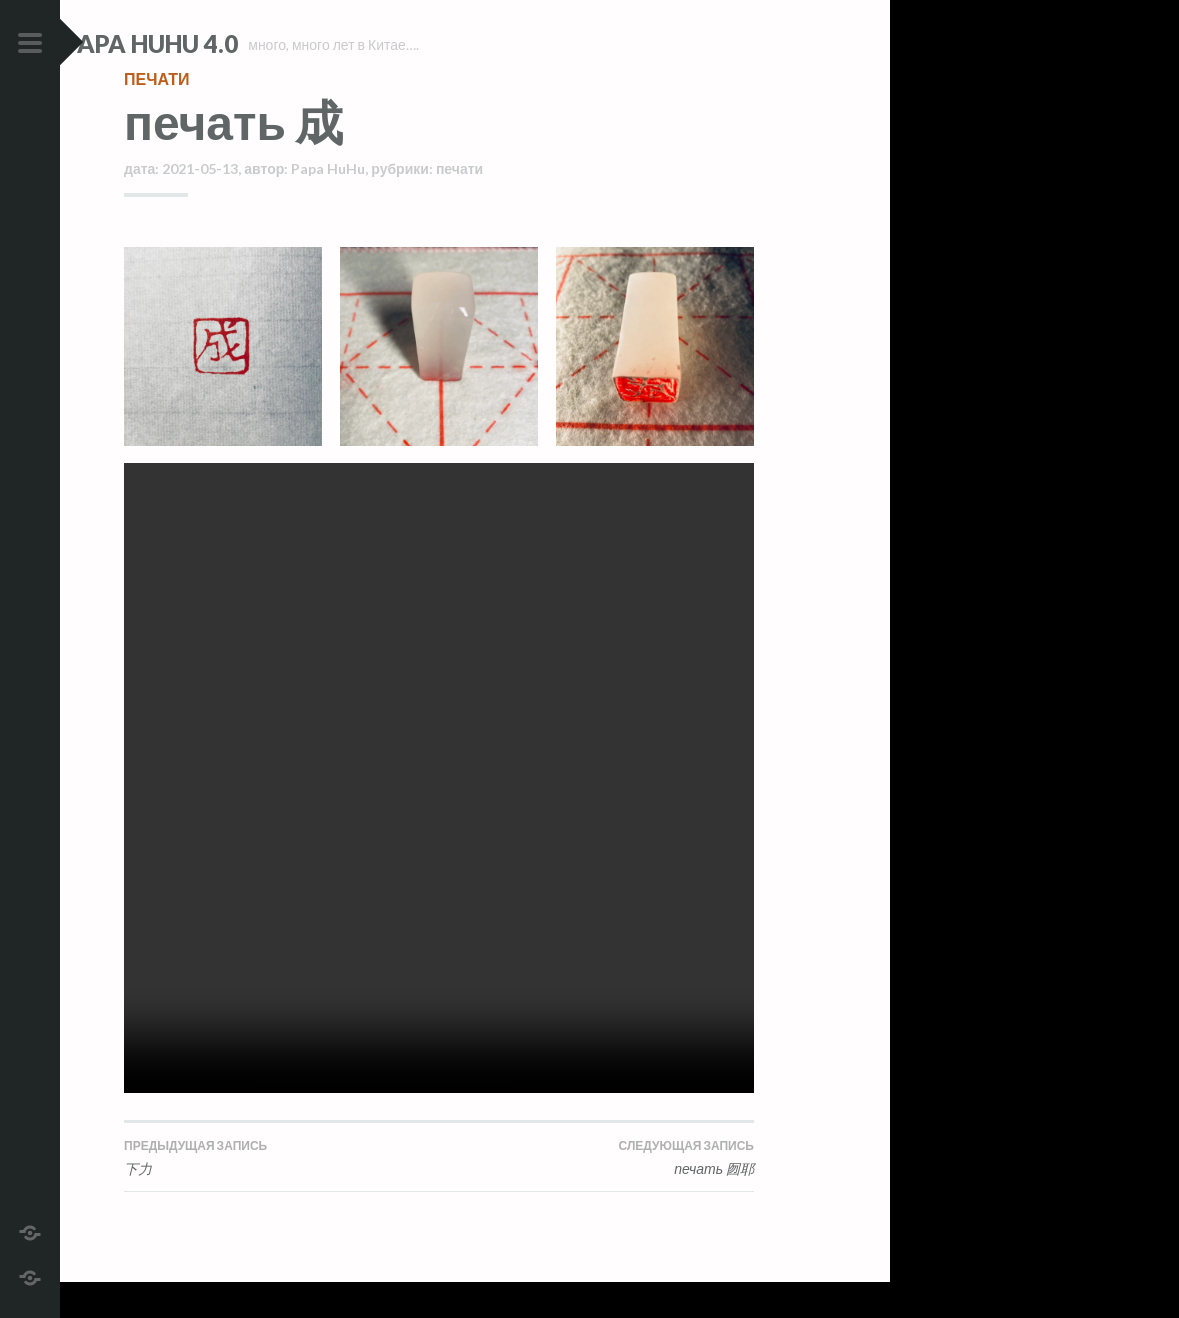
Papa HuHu (328, 204)
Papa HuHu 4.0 (211, 43)
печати (156, 114)
